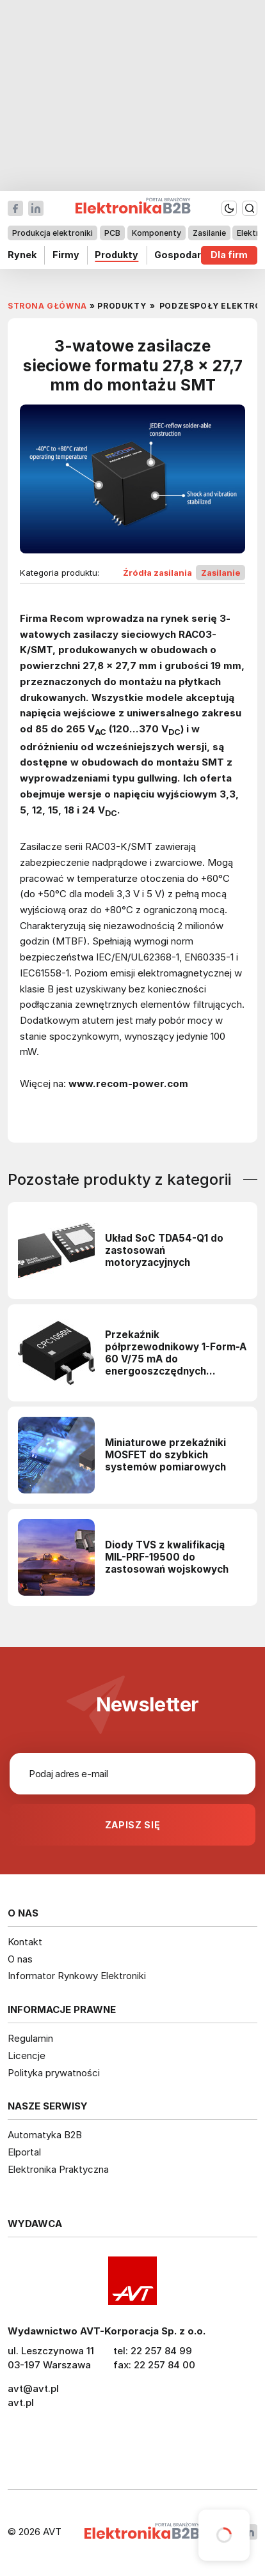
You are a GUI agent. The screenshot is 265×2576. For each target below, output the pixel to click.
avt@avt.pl (33, 2388)
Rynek (22, 255)
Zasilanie (209, 233)
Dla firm (229, 255)
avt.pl (21, 2402)
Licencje (26, 2055)
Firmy (65, 255)
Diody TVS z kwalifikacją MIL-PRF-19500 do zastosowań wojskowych (167, 1557)
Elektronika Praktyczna (58, 2169)
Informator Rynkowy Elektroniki (77, 1976)
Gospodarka (183, 255)
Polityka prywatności (54, 2073)
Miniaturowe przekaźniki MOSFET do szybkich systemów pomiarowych (165, 1455)
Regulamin (30, 2038)
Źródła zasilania (157, 572)
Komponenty (156, 233)
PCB (112, 233)
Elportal (24, 2152)
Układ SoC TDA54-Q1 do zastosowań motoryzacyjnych (164, 1250)
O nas (20, 1959)
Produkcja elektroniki (52, 233)
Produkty (116, 255)
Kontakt (25, 1942)
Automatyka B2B (45, 2135)
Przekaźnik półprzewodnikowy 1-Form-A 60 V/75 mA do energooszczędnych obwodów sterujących (175, 1353)
